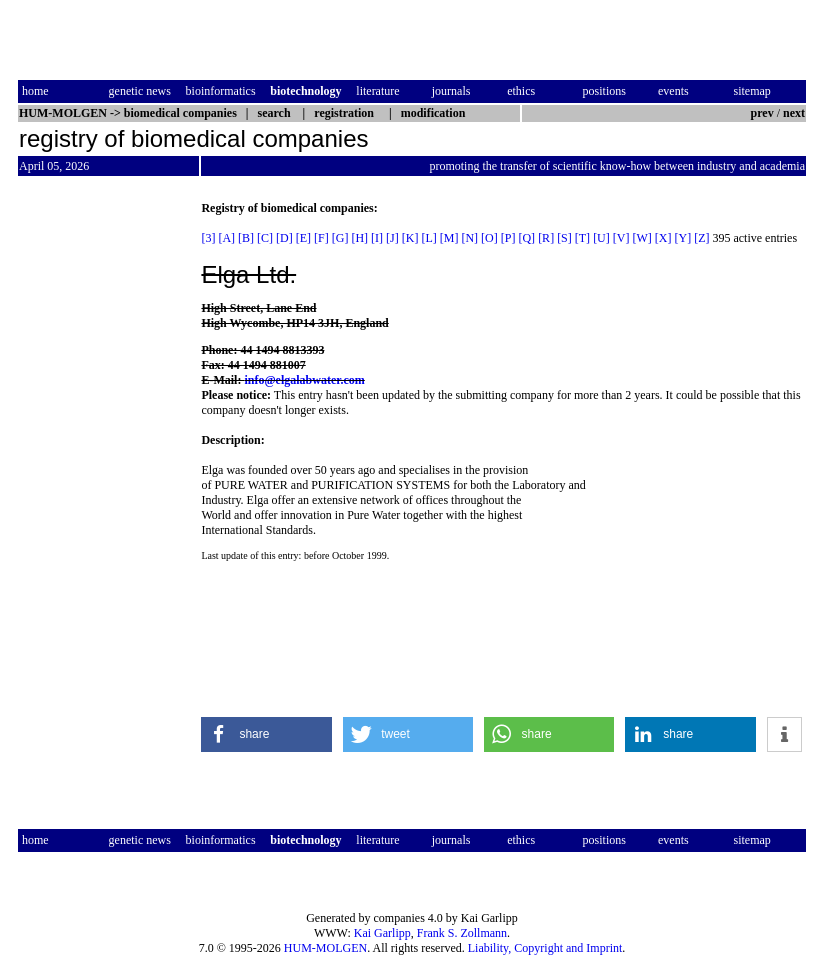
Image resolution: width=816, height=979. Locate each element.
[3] (208, 238)
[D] (284, 238)
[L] (428, 238)
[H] (359, 238)
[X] (663, 238)
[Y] (682, 238)
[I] (377, 238)
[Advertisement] (102, 501)
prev (762, 113)
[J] (392, 238)
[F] (321, 238)
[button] (266, 734)
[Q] (526, 238)
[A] (226, 238)
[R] (546, 238)
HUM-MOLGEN (325, 948)
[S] (564, 238)
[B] (246, 238)
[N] (469, 238)
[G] (340, 238)
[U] (601, 238)
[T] (582, 238)
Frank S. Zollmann (462, 933)
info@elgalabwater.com (304, 380)
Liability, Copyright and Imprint (545, 948)
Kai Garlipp (382, 933)
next (794, 113)
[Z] (701, 238)
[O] (489, 238)
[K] (410, 238)
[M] (449, 238)
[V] (621, 238)
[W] (641, 238)
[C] (265, 238)
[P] (508, 238)
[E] (303, 238)
